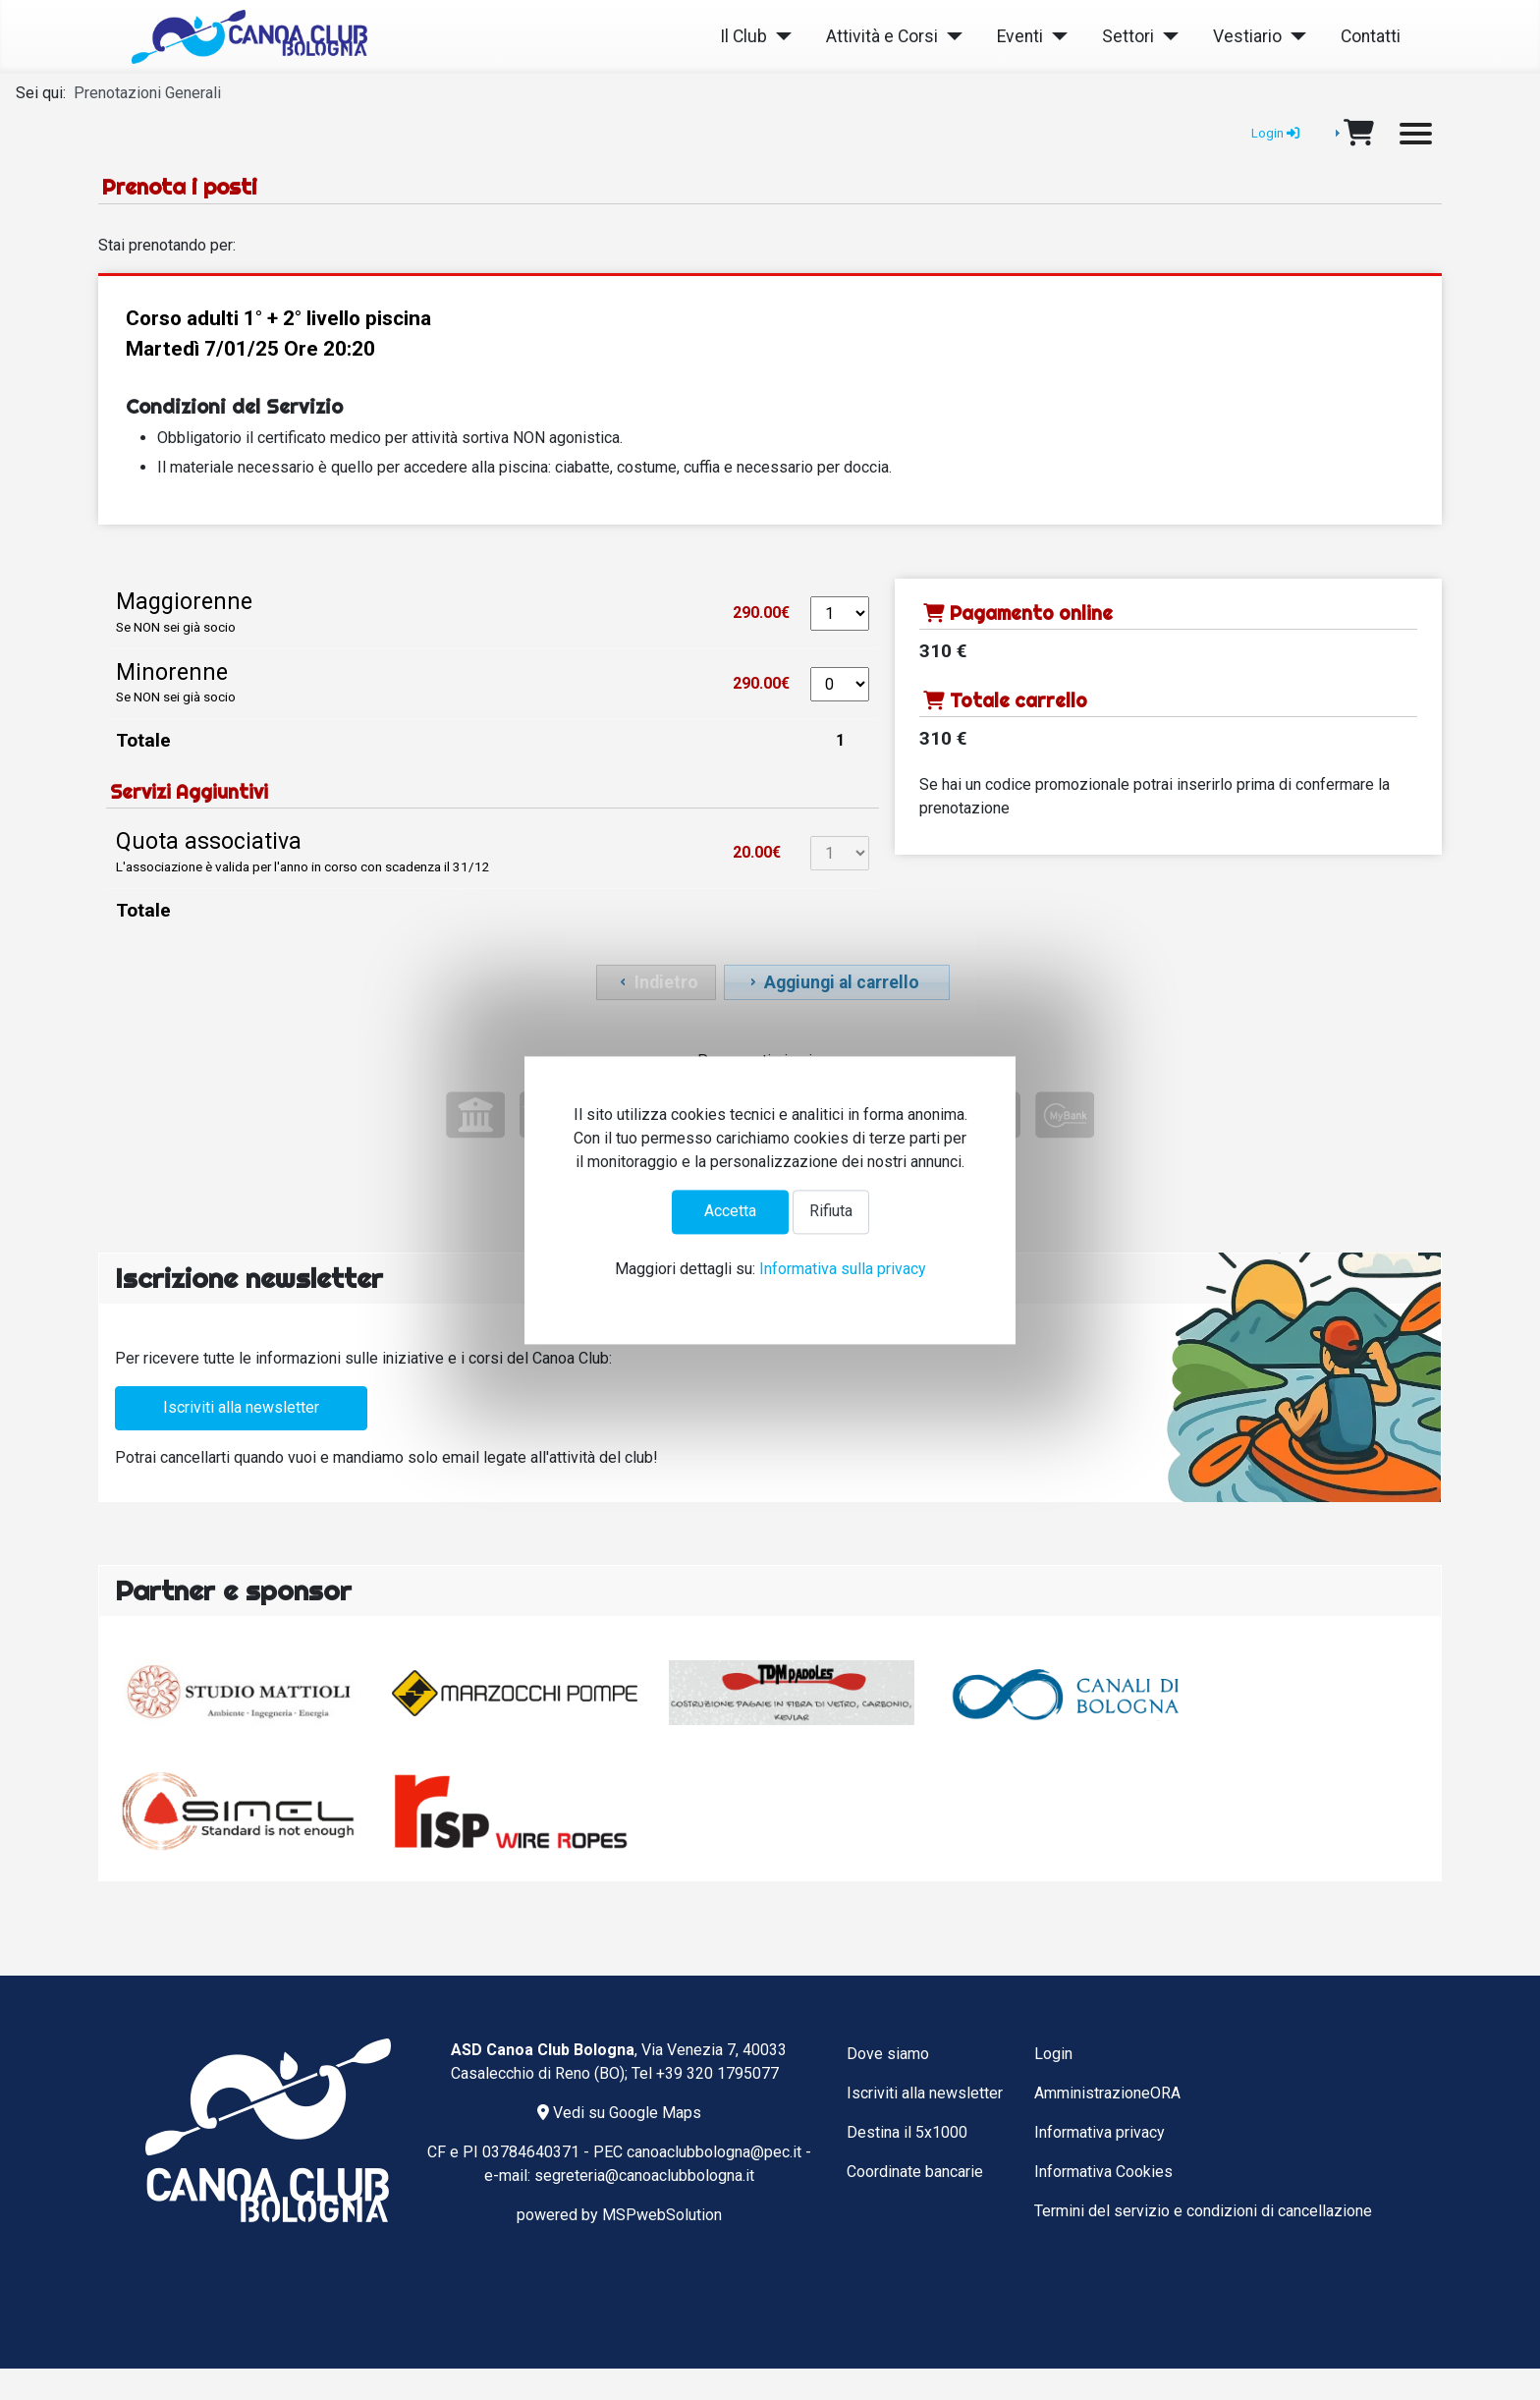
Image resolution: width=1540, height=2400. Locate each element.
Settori (1128, 36)
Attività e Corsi (882, 36)
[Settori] (1166, 37)
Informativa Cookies (1103, 2171)
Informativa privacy (1099, 2132)
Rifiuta (830, 1211)
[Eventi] (1055, 37)
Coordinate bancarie (915, 2171)
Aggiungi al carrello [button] (831, 982)
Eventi (1020, 36)
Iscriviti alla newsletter (241, 1407)
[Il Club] (779, 37)
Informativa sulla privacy (842, 1268)
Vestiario (1247, 36)
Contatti (1371, 36)
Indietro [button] (656, 982)
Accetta (730, 1211)
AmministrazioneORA (1107, 2093)
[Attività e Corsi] (950, 37)
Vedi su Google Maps (619, 2112)
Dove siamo (888, 2053)
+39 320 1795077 (717, 2073)
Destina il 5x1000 (907, 2132)
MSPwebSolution (662, 2214)
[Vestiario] (1294, 37)
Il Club (743, 36)
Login (1053, 2053)
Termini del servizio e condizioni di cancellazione (1203, 2211)
